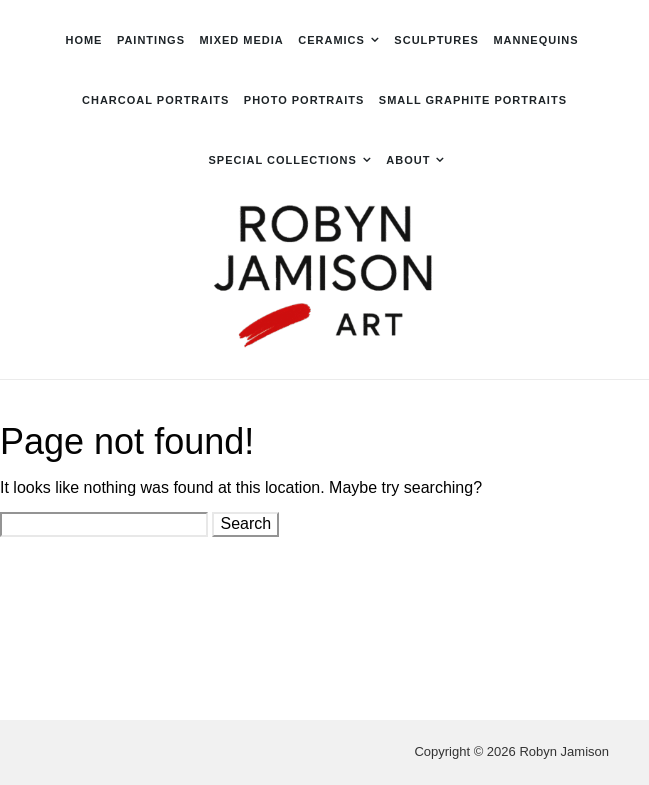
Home (83, 40)
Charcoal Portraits (155, 100)
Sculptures (436, 40)
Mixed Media (241, 40)
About (408, 160)
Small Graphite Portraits (473, 100)
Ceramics (331, 40)
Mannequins (535, 40)
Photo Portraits (304, 100)
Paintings (151, 40)
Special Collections (283, 160)
